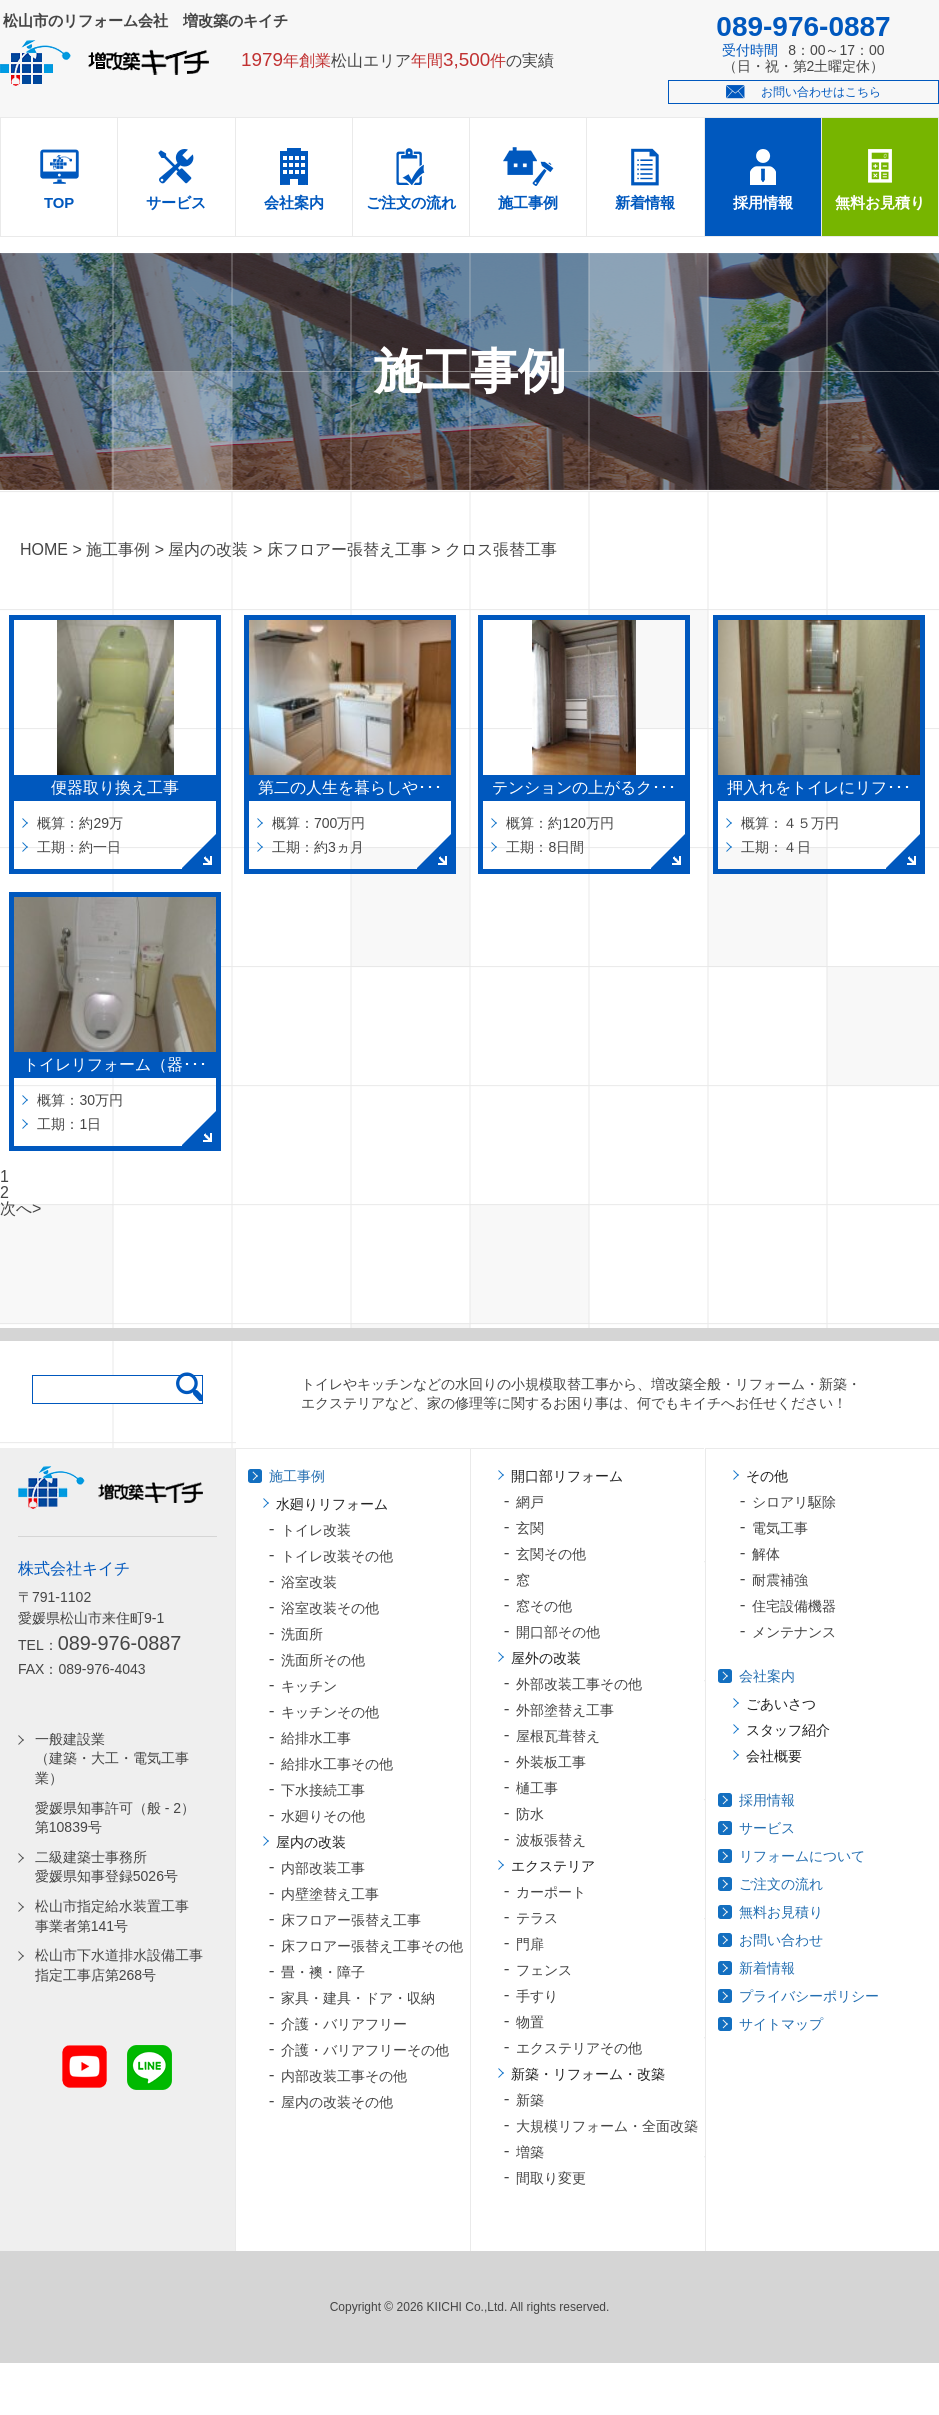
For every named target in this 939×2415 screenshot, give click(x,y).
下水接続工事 (323, 1790)
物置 (530, 2022)
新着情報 (645, 203)
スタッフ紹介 (788, 1730)
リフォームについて (802, 1856)
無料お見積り (880, 203)
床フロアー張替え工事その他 (372, 1946)
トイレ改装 (316, 1530)
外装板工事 (551, 1762)
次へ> (20, 1208)
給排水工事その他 (337, 1764)
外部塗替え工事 (565, 1710)
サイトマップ (781, 2024)
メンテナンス (794, 1632)
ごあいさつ (781, 1704)
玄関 (530, 1528)
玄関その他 (551, 1554)
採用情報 (763, 203)
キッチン (309, 1686)
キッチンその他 (330, 1712)
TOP (59, 203)
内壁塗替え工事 (330, 1894)
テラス (537, 1918)
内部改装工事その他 (344, 2076)
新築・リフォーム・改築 (588, 2074)
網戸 (530, 1502)
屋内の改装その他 (337, 2102)
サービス (176, 203)
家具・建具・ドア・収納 (358, 1998)
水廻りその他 (323, 1816)
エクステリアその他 (579, 2048)
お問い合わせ (781, 1940)
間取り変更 (551, 2178)
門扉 (530, 1944)
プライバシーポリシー (809, 1996)
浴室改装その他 (330, 1608)
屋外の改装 (546, 1658)
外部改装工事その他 (579, 1684)
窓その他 (544, 1606)
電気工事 (780, 1528)
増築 (530, 2152)
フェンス (544, 1970)
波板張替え (551, 1840)
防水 (530, 1814)
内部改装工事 (323, 1868)
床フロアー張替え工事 (351, 1920)
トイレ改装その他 (337, 1556)
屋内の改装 (311, 1842)
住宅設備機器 (794, 1606)
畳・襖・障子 (323, 1972)
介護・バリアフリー (344, 2024)
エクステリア (553, 1866)
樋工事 (537, 1788)
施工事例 (528, 203)
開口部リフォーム (567, 1476)
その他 (767, 1476)
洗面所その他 (323, 1660)
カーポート (551, 1892)
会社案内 (294, 203)
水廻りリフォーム (332, 1504)
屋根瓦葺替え (558, 1736)
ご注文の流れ (411, 203)
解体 (766, 1554)
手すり (537, 1996)
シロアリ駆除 (794, 1502)
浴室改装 (309, 1582)
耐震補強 (780, 1580)
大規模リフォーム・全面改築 (607, 2126)
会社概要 (774, 1756)
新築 (530, 2100)
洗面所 (302, 1634)
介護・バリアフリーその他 (365, 2050)
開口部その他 (558, 1632)
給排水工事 (316, 1738)
